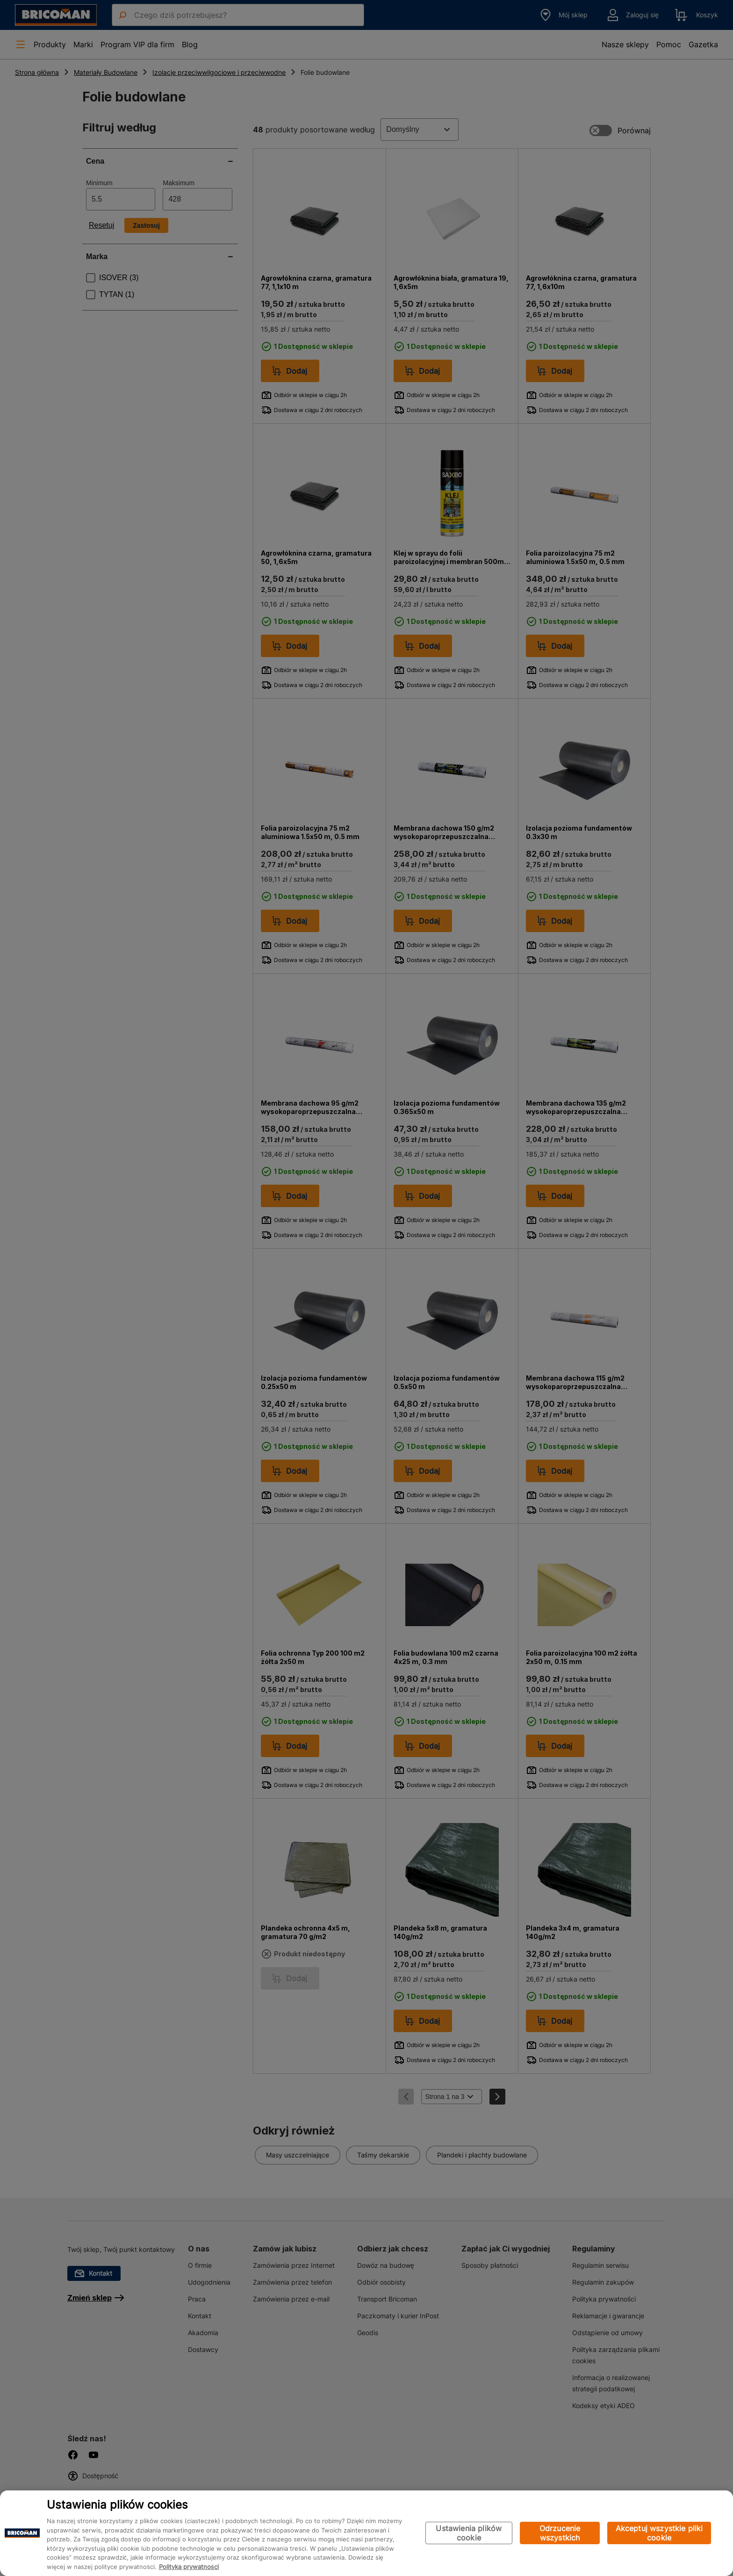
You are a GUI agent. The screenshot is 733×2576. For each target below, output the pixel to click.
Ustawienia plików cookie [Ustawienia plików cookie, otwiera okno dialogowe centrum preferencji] (469, 2533)
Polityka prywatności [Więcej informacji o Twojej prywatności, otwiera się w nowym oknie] (189, 2566)
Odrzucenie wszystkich (560, 2533)
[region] (366, 2533)
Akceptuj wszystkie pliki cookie (659, 2533)
